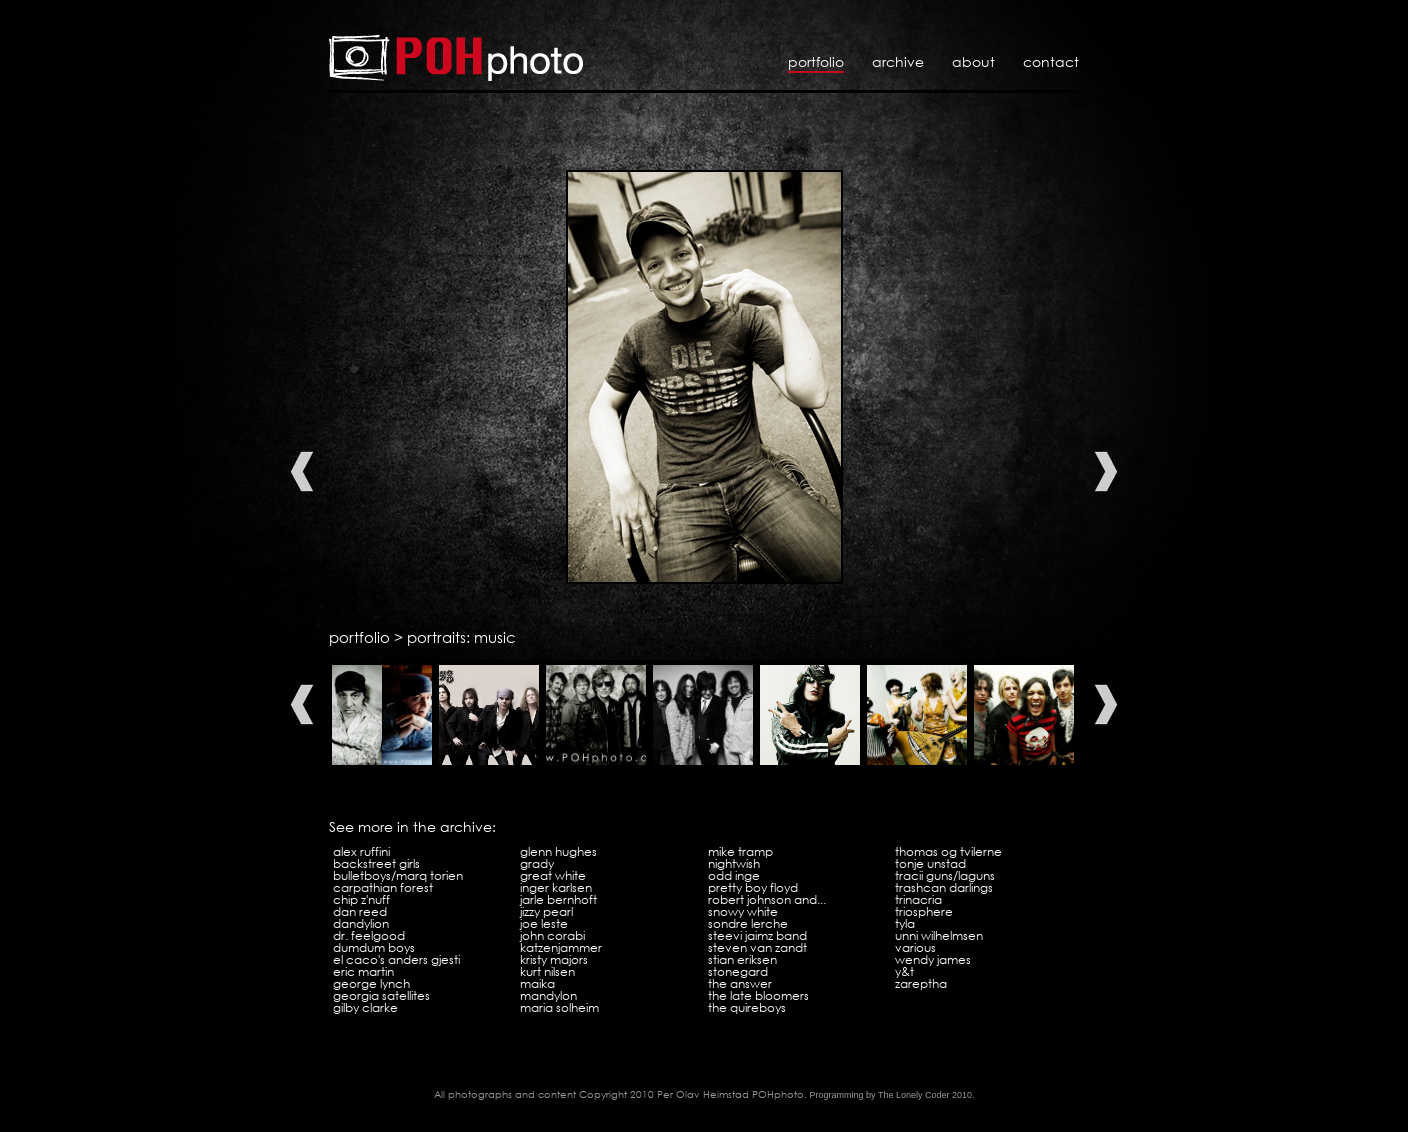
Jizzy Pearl (546, 911)
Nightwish (734, 863)
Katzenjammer (561, 947)
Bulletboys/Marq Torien (398, 875)
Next (1106, 471)
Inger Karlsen (556, 887)
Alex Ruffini (361, 851)
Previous (302, 471)
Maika (537, 983)
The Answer (740, 983)
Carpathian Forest (383, 887)
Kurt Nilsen (547, 971)
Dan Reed (360, 911)
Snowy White (743, 911)
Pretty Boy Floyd (753, 887)
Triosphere (924, 911)
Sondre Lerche (748, 923)
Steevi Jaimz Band (757, 935)
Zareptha (921, 983)
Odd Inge (734, 875)
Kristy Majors (554, 959)
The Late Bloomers (758, 995)
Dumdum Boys (374, 947)
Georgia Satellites (381, 995)
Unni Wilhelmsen (939, 935)
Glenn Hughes (558, 851)
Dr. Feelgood (369, 935)
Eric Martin (363, 971)
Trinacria (918, 899)
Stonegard (738, 971)
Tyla (905, 923)
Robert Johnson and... (767, 899)
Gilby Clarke (365, 1007)
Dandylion (361, 923)
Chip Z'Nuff (361, 899)
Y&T (904, 971)
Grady (537, 863)
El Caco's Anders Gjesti (396, 959)
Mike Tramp (740, 851)
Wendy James (933, 959)
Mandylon (548, 995)
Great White (553, 875)
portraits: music (461, 637)
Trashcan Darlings (944, 887)
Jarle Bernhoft (558, 899)
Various (915, 947)
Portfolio (816, 61)
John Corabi (552, 935)
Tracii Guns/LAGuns (945, 875)
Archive (898, 61)
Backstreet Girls (376, 863)
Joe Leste (544, 923)
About (973, 61)
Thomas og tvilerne (948, 851)
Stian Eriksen (742, 959)
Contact (1051, 61)
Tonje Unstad (930, 863)
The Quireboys (747, 1007)
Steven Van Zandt (757, 947)
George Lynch (371, 983)
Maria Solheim (559, 1007)
